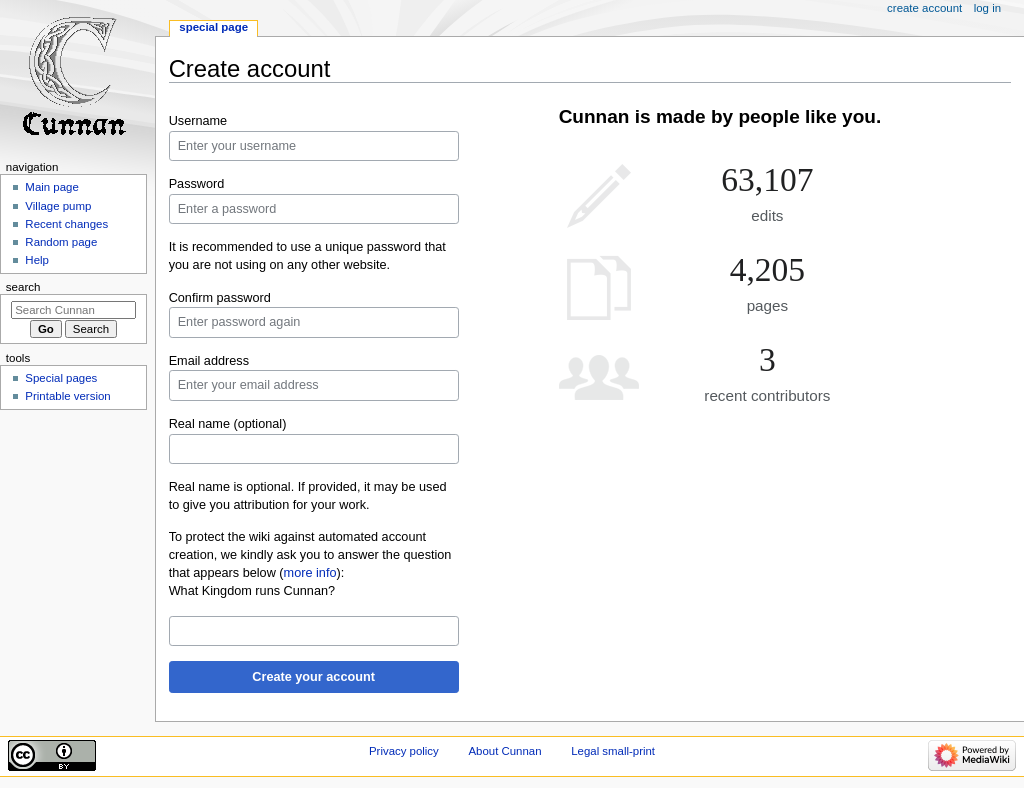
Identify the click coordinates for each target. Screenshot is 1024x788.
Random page (61, 242)
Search (23, 287)
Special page (213, 27)
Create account (924, 8)
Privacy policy (404, 751)
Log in (987, 8)
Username (198, 121)
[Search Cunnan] (73, 310)
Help (37, 260)
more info (310, 573)
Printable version (67, 396)
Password (197, 184)
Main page (52, 187)
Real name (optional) (228, 424)
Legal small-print (613, 751)
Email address (209, 361)
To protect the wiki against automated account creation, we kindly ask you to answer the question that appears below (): (310, 555)
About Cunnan (504, 751)
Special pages (61, 378)
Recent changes (66, 224)
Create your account (313, 677)
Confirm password (220, 298)
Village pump (58, 206)
